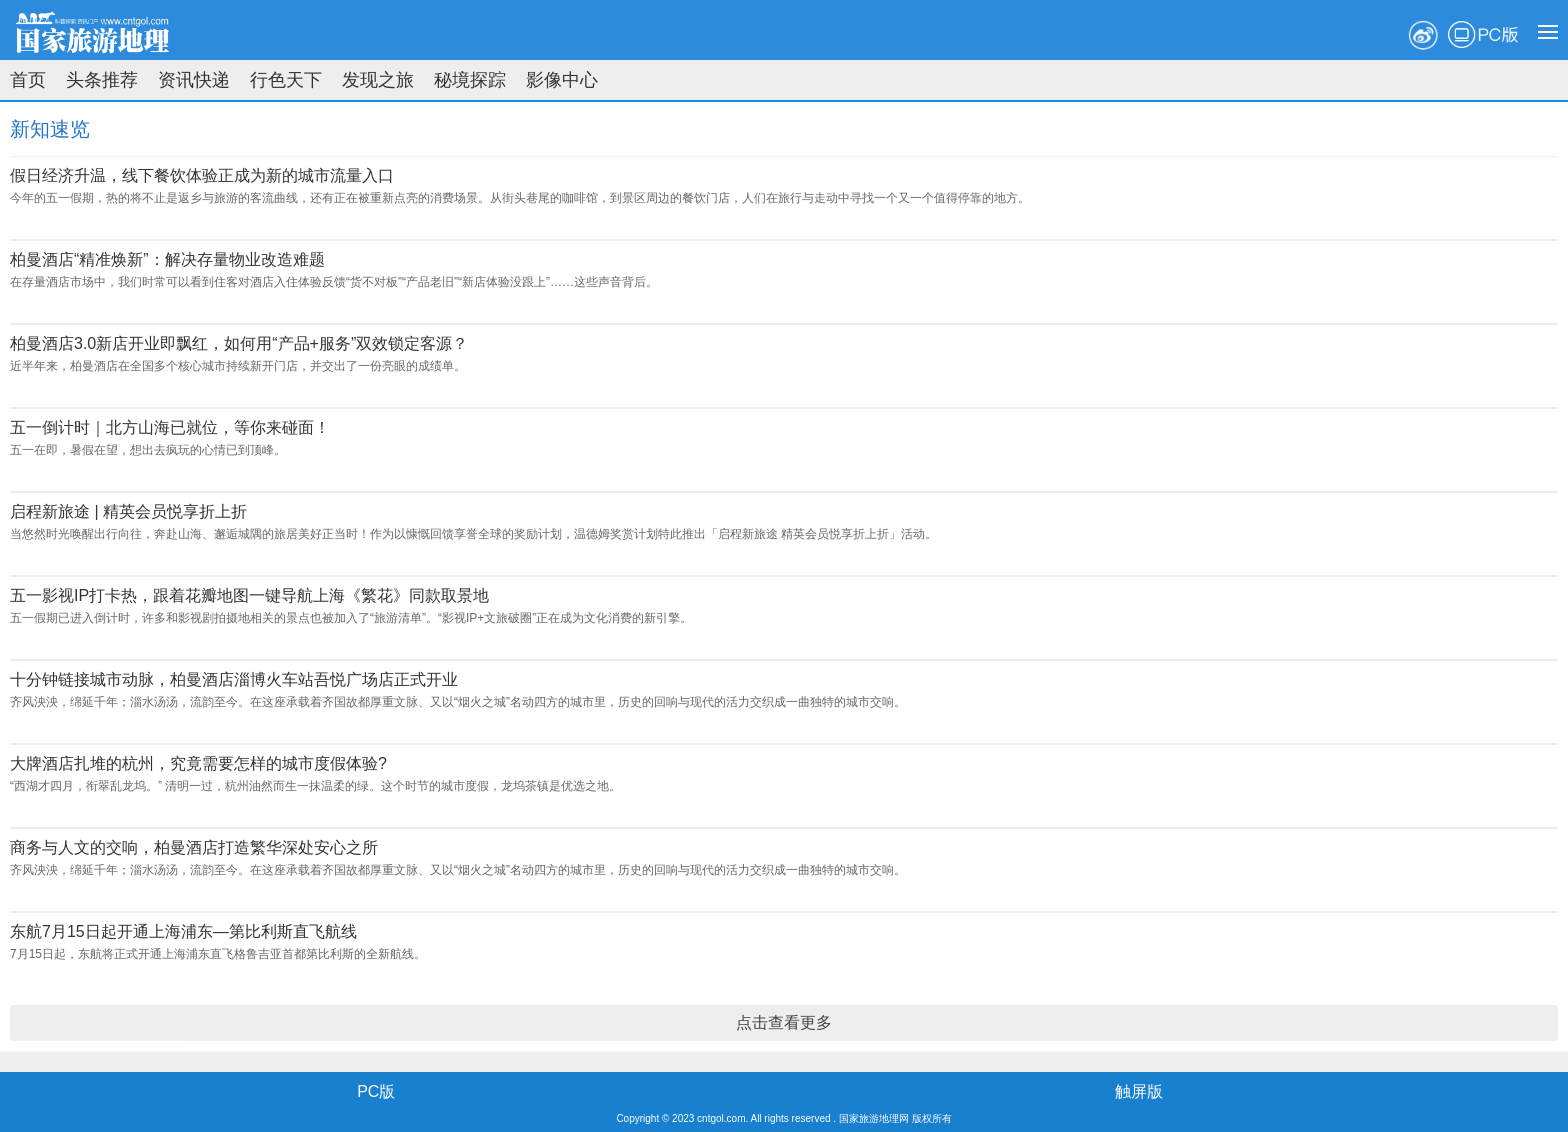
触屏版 (1139, 1091)
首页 (28, 80)
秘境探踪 (470, 80)
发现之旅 (378, 80)
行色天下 (286, 80)
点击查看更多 (784, 1022)
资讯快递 (194, 80)
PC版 (1483, 35)
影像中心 (562, 80)
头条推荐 (102, 80)
